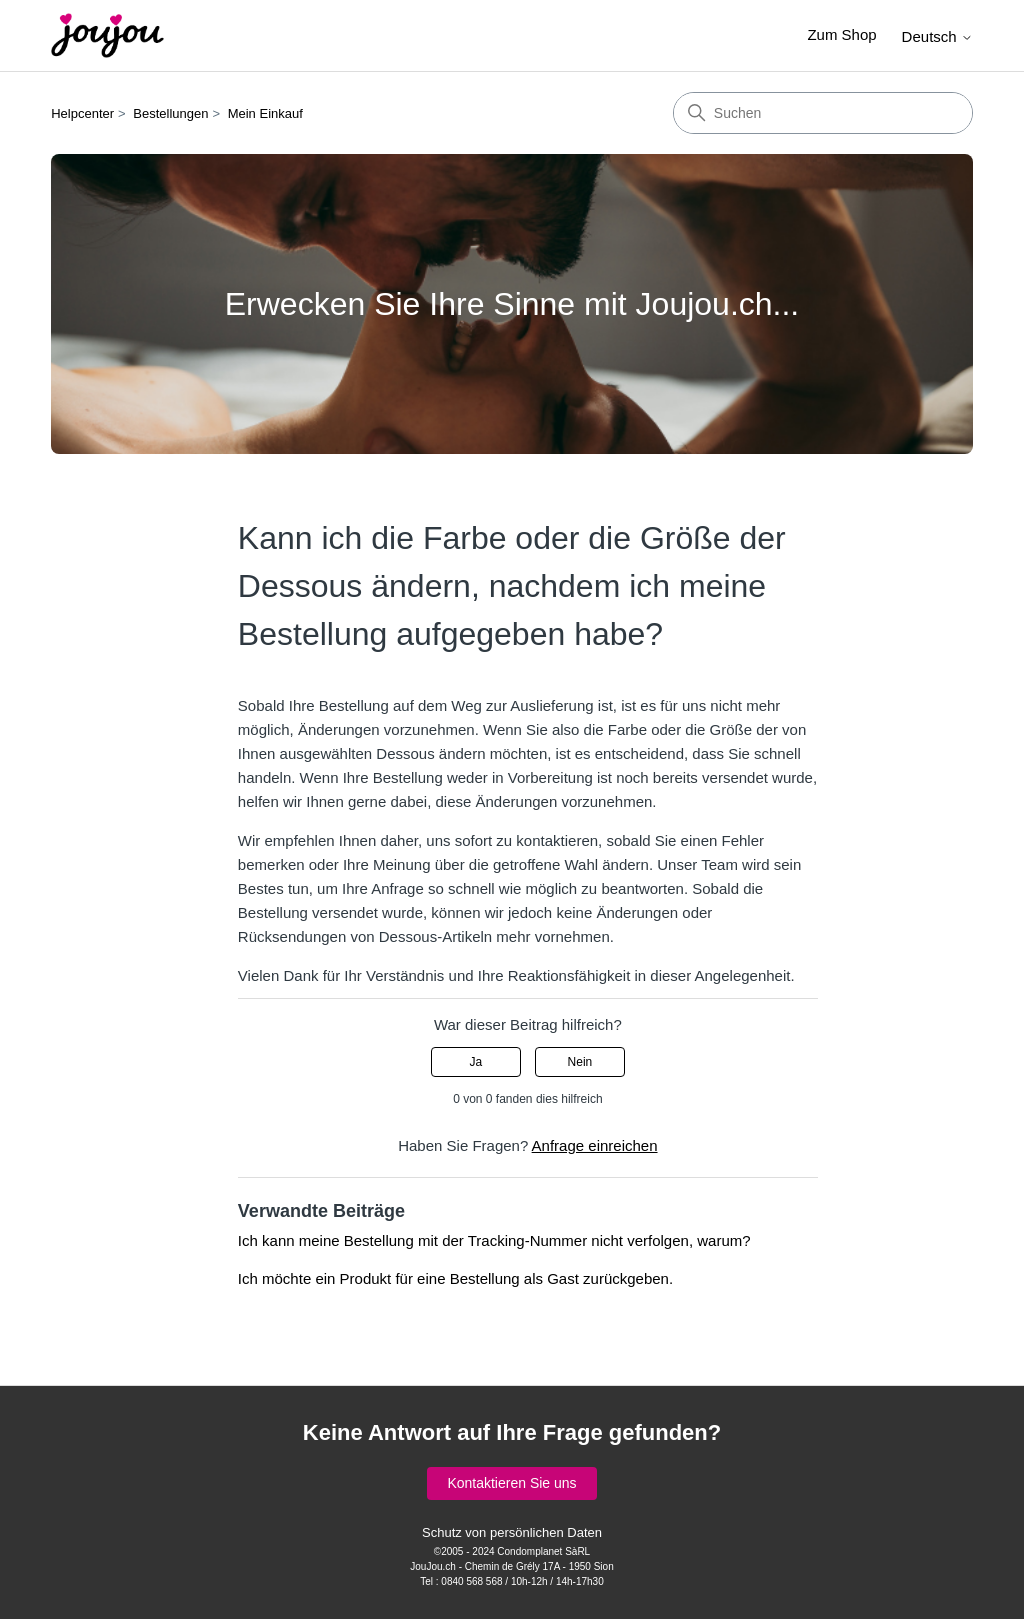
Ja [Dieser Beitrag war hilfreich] (475, 1062)
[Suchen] (823, 113)
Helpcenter (82, 113)
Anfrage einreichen (595, 1145)
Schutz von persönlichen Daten (512, 1532)
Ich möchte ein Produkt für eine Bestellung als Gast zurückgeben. (455, 1278)
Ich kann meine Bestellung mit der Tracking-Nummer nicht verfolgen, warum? (494, 1240)
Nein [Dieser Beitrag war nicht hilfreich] (580, 1062)
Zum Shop (841, 34)
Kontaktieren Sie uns (511, 1483)
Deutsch (937, 36)
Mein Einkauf (265, 113)
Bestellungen (170, 113)
